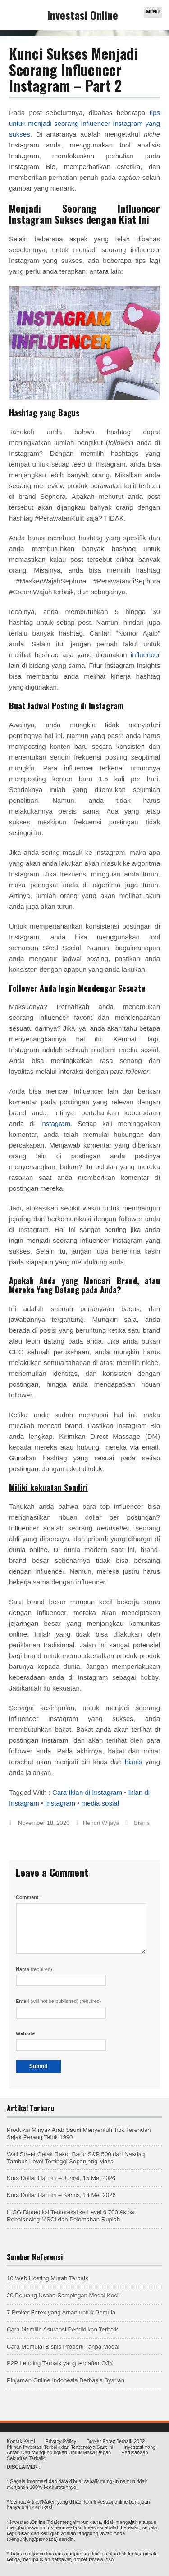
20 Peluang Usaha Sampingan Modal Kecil (63, 2295)
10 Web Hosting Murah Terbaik (47, 2278)
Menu (153, 11)
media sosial (100, 1803)
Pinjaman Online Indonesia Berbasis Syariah (65, 2380)
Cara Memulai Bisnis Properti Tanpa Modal (63, 2346)
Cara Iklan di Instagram (87, 1792)
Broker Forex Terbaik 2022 (116, 2441)
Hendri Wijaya (101, 1823)
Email (58, 2001)
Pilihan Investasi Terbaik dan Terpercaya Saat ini (60, 2447)
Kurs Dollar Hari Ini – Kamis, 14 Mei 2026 (61, 2195)
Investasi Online (82, 15)
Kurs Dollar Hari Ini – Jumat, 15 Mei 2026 (61, 2178)
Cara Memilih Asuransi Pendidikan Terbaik (62, 2329)
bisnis (133, 1762)
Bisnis (142, 1823)
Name (34, 1969)
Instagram (55, 1123)
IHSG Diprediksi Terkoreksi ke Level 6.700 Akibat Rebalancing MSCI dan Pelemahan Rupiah (71, 2216)
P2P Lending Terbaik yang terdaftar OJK (60, 2363)
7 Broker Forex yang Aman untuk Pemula (61, 2312)
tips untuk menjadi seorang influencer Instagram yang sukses (84, 123)
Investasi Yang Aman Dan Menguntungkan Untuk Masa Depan (81, 2450)
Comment (29, 1897)
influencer (145, 654)
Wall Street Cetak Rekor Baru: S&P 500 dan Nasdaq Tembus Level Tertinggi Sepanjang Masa (76, 2158)
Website (25, 2033)
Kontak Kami (21, 2441)
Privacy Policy (60, 2441)
